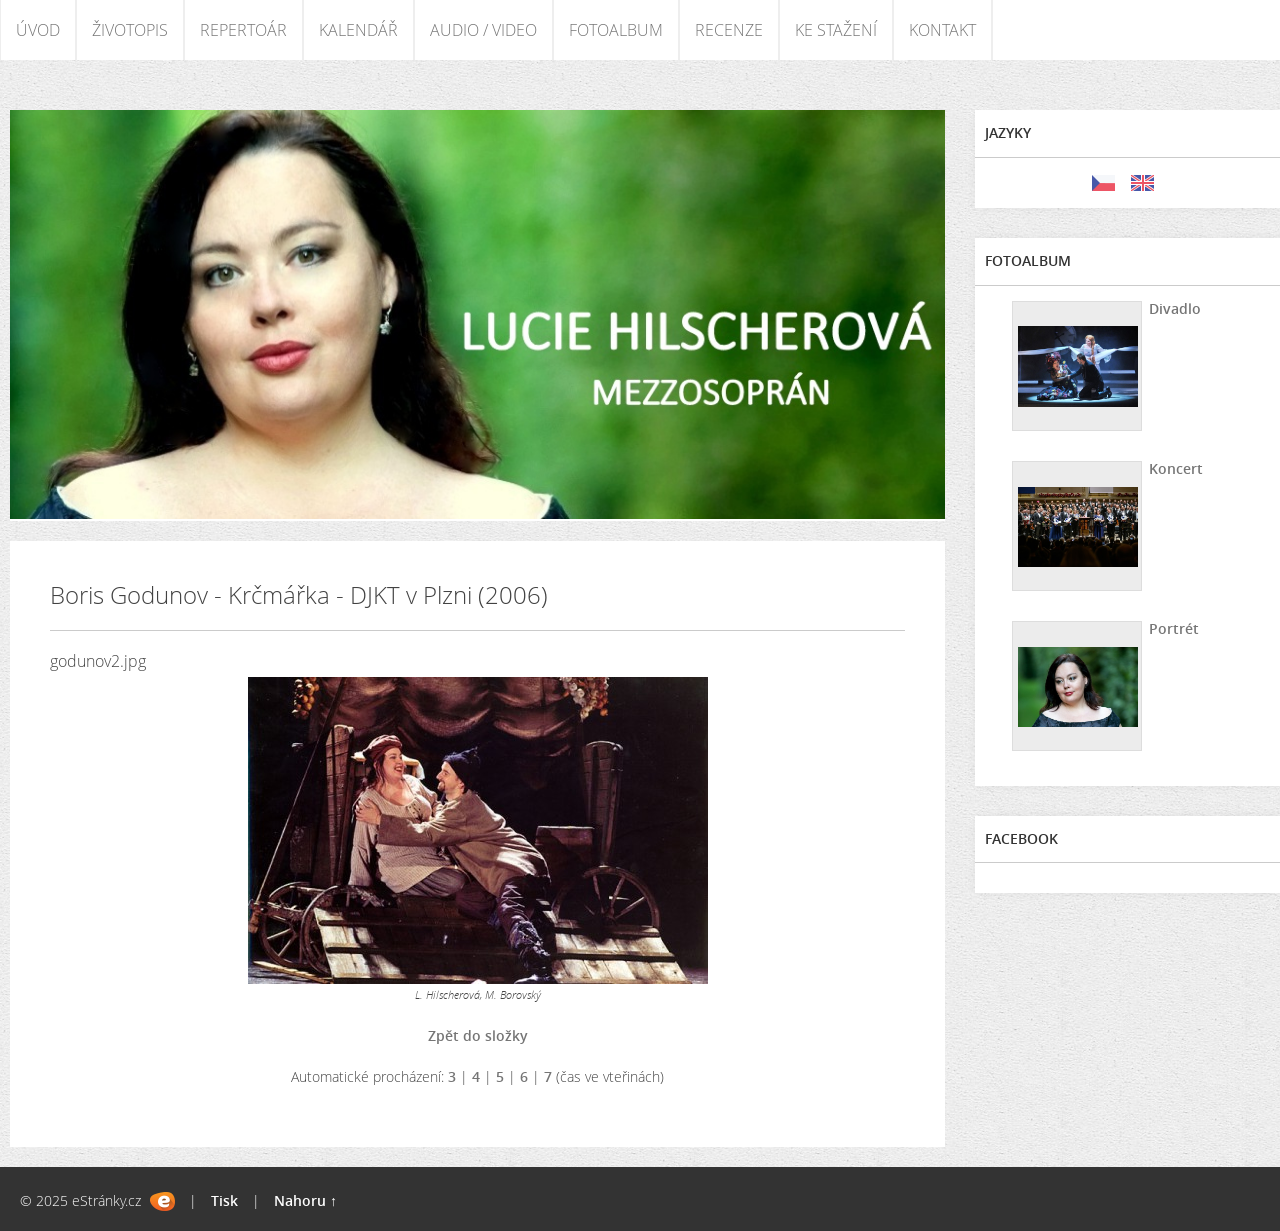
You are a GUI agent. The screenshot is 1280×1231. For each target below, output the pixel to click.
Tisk (224, 1200)
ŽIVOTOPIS (130, 30)
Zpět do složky (478, 1035)
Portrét (1174, 628)
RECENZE (729, 30)
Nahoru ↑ (305, 1200)
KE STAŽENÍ (836, 30)
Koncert (1176, 468)
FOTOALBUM (616, 30)
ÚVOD (38, 30)
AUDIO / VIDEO (483, 30)
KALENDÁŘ (358, 30)
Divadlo (1175, 308)
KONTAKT (942, 30)
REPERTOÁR (243, 30)
